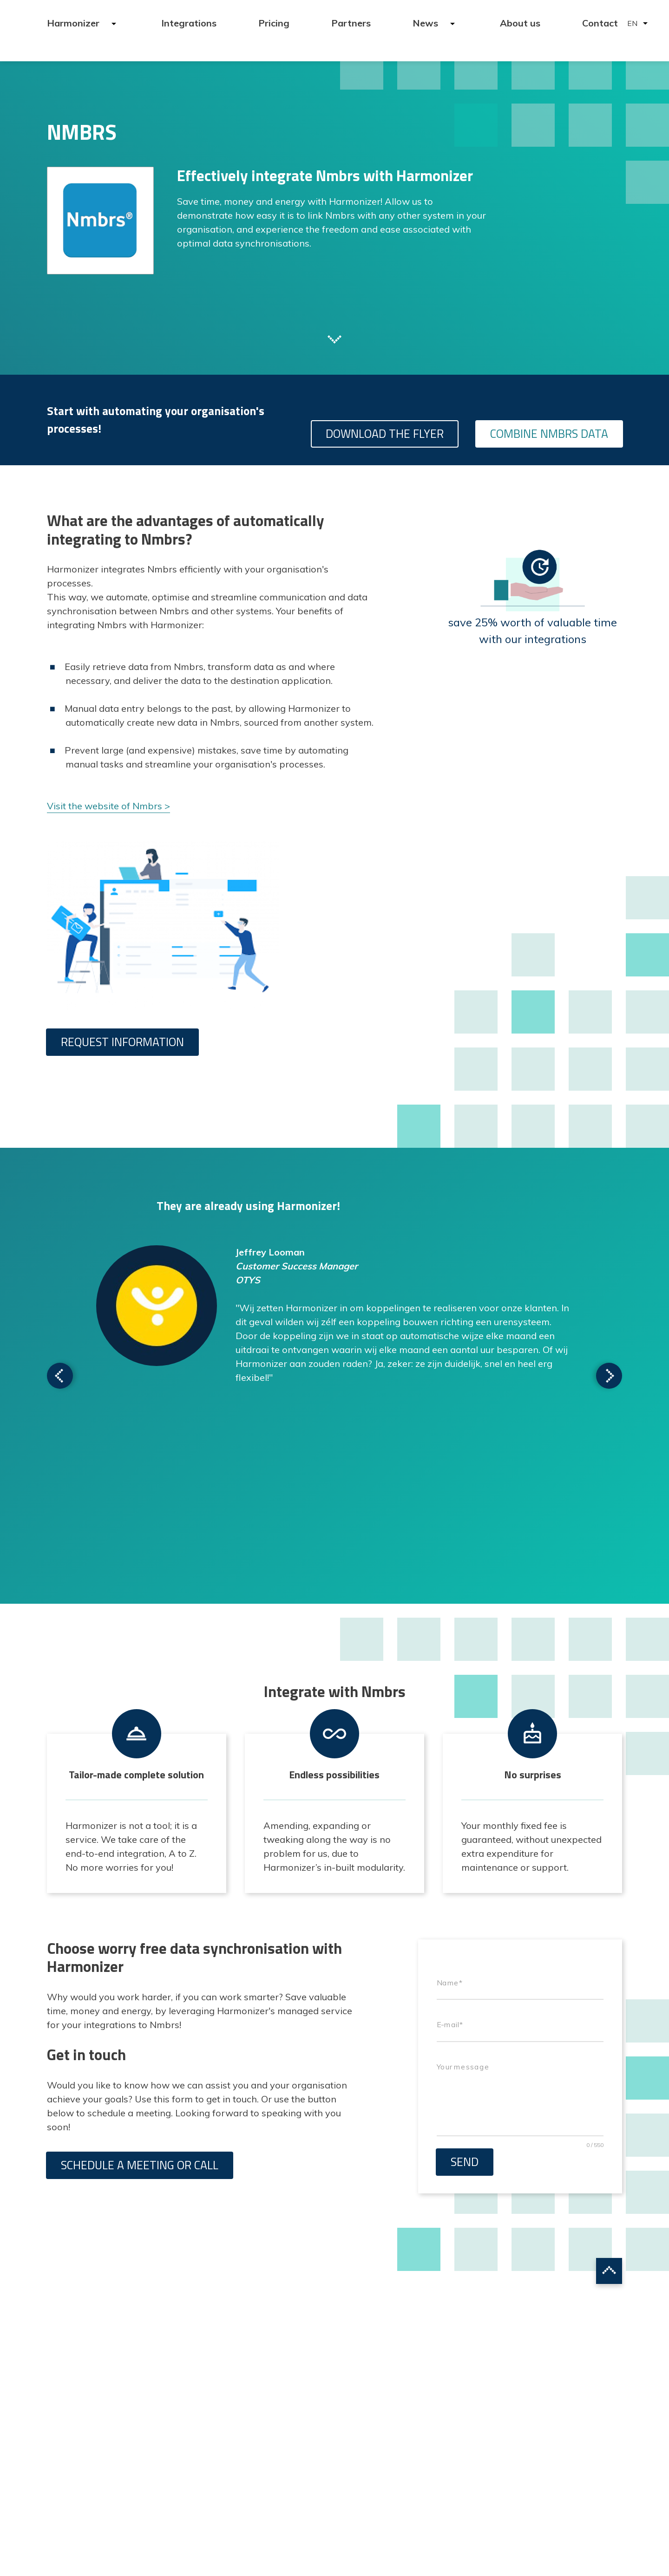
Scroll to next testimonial (60, 1376)
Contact (600, 23)
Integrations (188, 23)
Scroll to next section (334, 338)
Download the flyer (385, 433)
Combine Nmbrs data (549, 433)
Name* (449, 1982)
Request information (122, 1042)
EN (632, 23)
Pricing (273, 23)
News (426, 23)
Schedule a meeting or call (139, 2165)
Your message (463, 2066)
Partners (351, 23)
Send (465, 2162)
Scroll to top (609, 2271)
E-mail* (450, 2025)
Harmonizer (74, 23)
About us (520, 23)
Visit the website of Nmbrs (104, 806)
